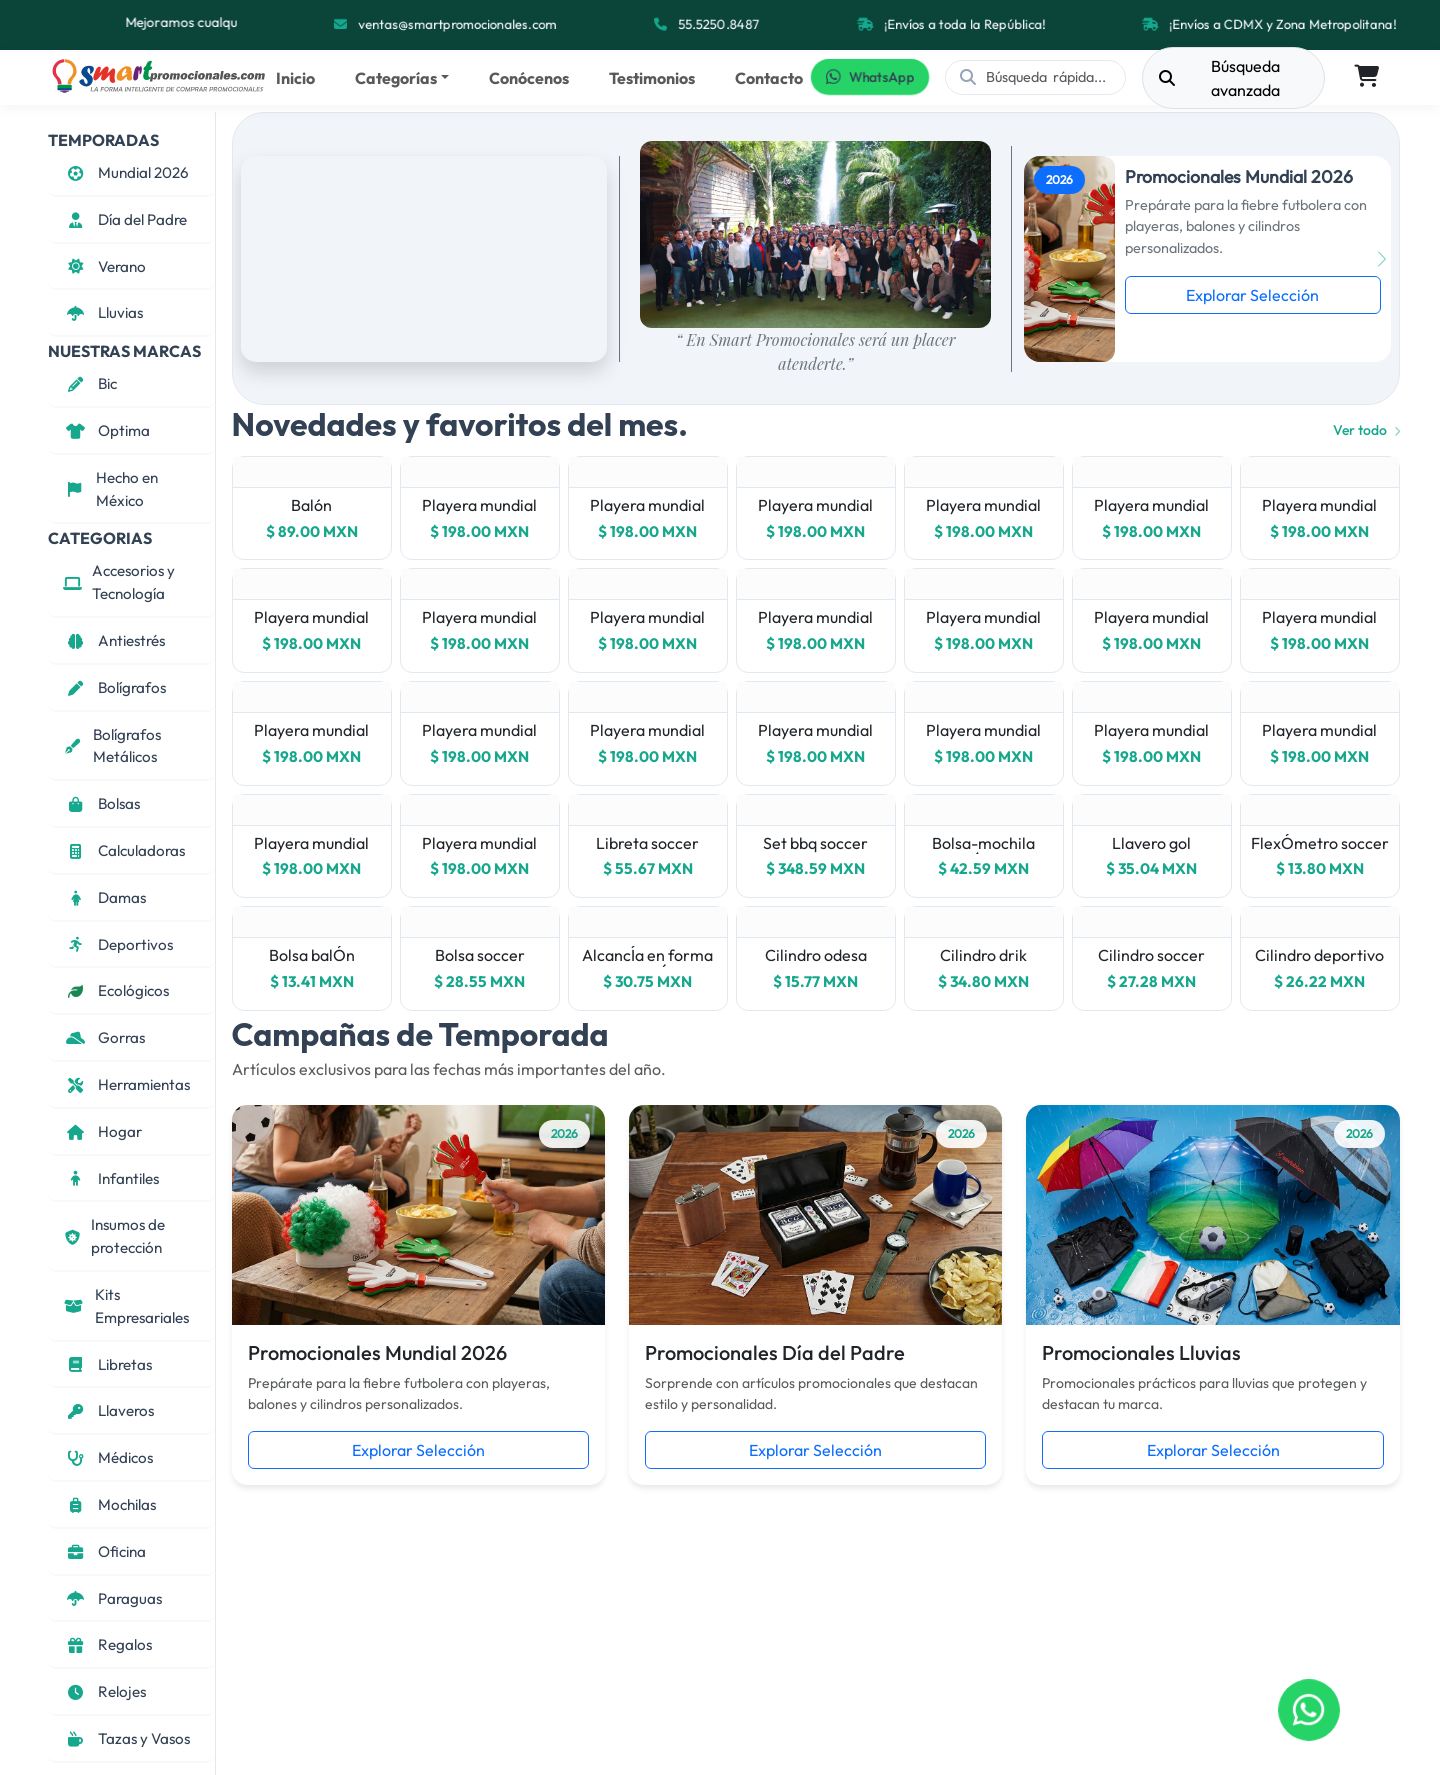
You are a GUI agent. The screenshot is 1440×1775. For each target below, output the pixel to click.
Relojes (104, 1691)
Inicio (295, 78)
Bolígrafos (114, 687)
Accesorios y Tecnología (119, 582)
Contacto (769, 78)
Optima (106, 430)
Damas (104, 897)
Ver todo (1366, 430)
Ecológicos (116, 990)
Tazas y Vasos (126, 1738)
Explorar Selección (1252, 295)
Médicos (108, 1457)
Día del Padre (125, 219)
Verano (104, 266)
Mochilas (109, 1504)
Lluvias (103, 312)
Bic (90, 383)
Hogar (102, 1131)
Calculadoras (124, 850)
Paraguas (112, 1598)
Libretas (107, 1364)
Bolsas (101, 803)
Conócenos (529, 78)
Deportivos (118, 944)
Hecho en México (110, 489)
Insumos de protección (114, 1236)
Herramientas (126, 1084)
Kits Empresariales (126, 1306)
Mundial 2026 (126, 172)
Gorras (104, 1037)
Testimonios (652, 78)
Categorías (396, 78)
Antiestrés (114, 640)
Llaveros (108, 1410)
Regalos (107, 1644)
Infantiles (111, 1178)
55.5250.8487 (718, 24)
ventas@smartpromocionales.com (458, 24)
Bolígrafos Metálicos (112, 746)
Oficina (104, 1551)
